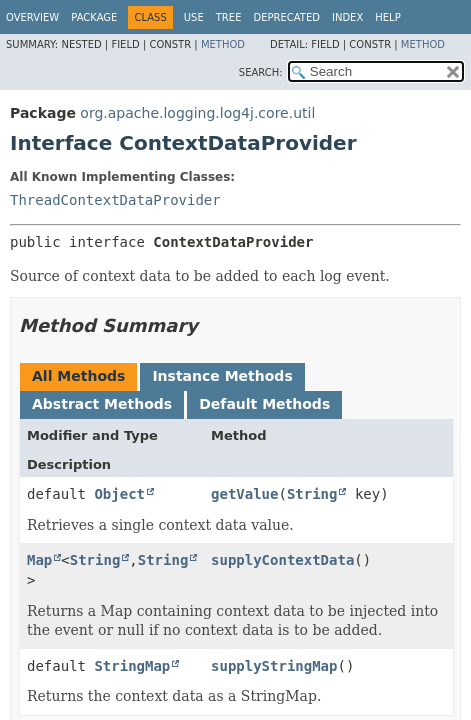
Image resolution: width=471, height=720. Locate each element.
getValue (244, 494)
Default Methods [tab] (264, 404)
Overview (32, 17)
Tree (229, 17)
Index (347, 17)
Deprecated (286, 17)
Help (387, 17)
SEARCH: (261, 72)
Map (39, 560)
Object (119, 494)
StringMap (132, 666)
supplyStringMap (274, 666)
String (312, 494)
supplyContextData (282, 560)
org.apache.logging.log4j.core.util (197, 113)
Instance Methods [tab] (222, 376)
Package (94, 17)
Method (223, 44)
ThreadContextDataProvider (115, 200)
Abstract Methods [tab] (102, 404)
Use (194, 17)
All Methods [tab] (78, 376)
